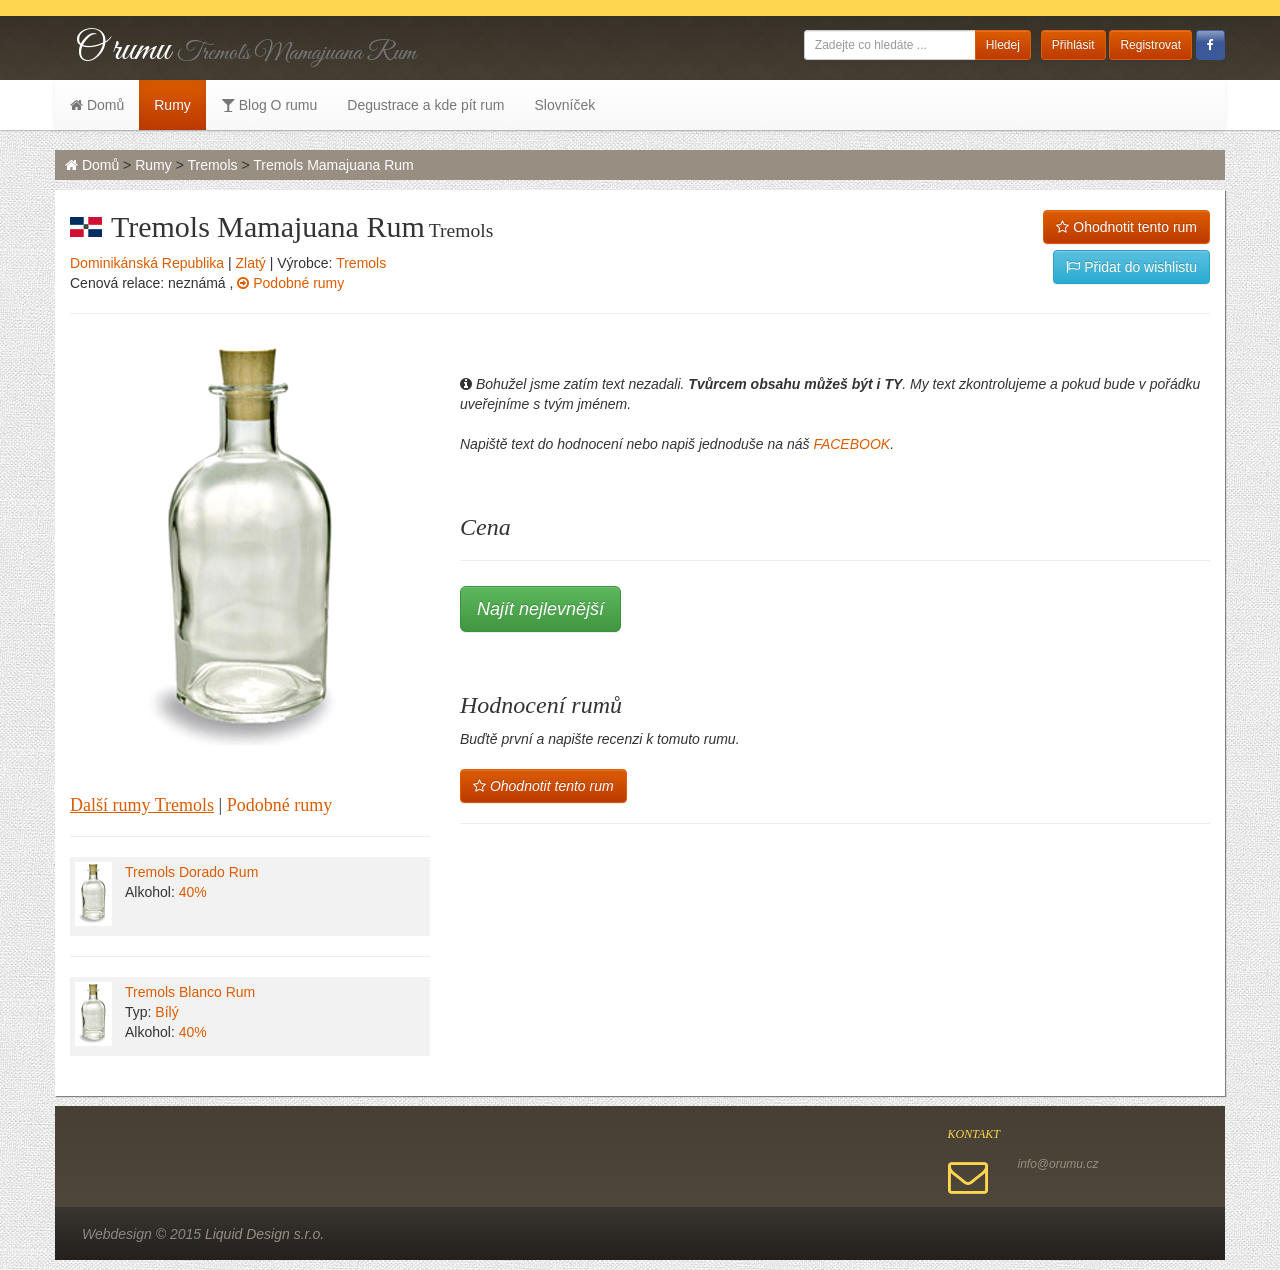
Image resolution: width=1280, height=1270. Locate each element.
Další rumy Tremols (142, 805)
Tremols (212, 165)
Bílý (166, 1012)
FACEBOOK (851, 444)
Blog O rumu (269, 105)
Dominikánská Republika (147, 263)
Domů (97, 105)
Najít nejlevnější (540, 609)
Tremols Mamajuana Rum (333, 165)
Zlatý (251, 263)
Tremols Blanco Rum (190, 992)
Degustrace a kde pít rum (425, 105)
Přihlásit (1073, 45)
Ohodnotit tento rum (1126, 227)
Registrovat (1150, 45)
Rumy (172, 105)
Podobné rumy (290, 283)
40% (193, 892)
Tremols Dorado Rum (191, 872)
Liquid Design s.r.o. (264, 1234)
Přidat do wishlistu (1131, 267)
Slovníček (564, 105)
